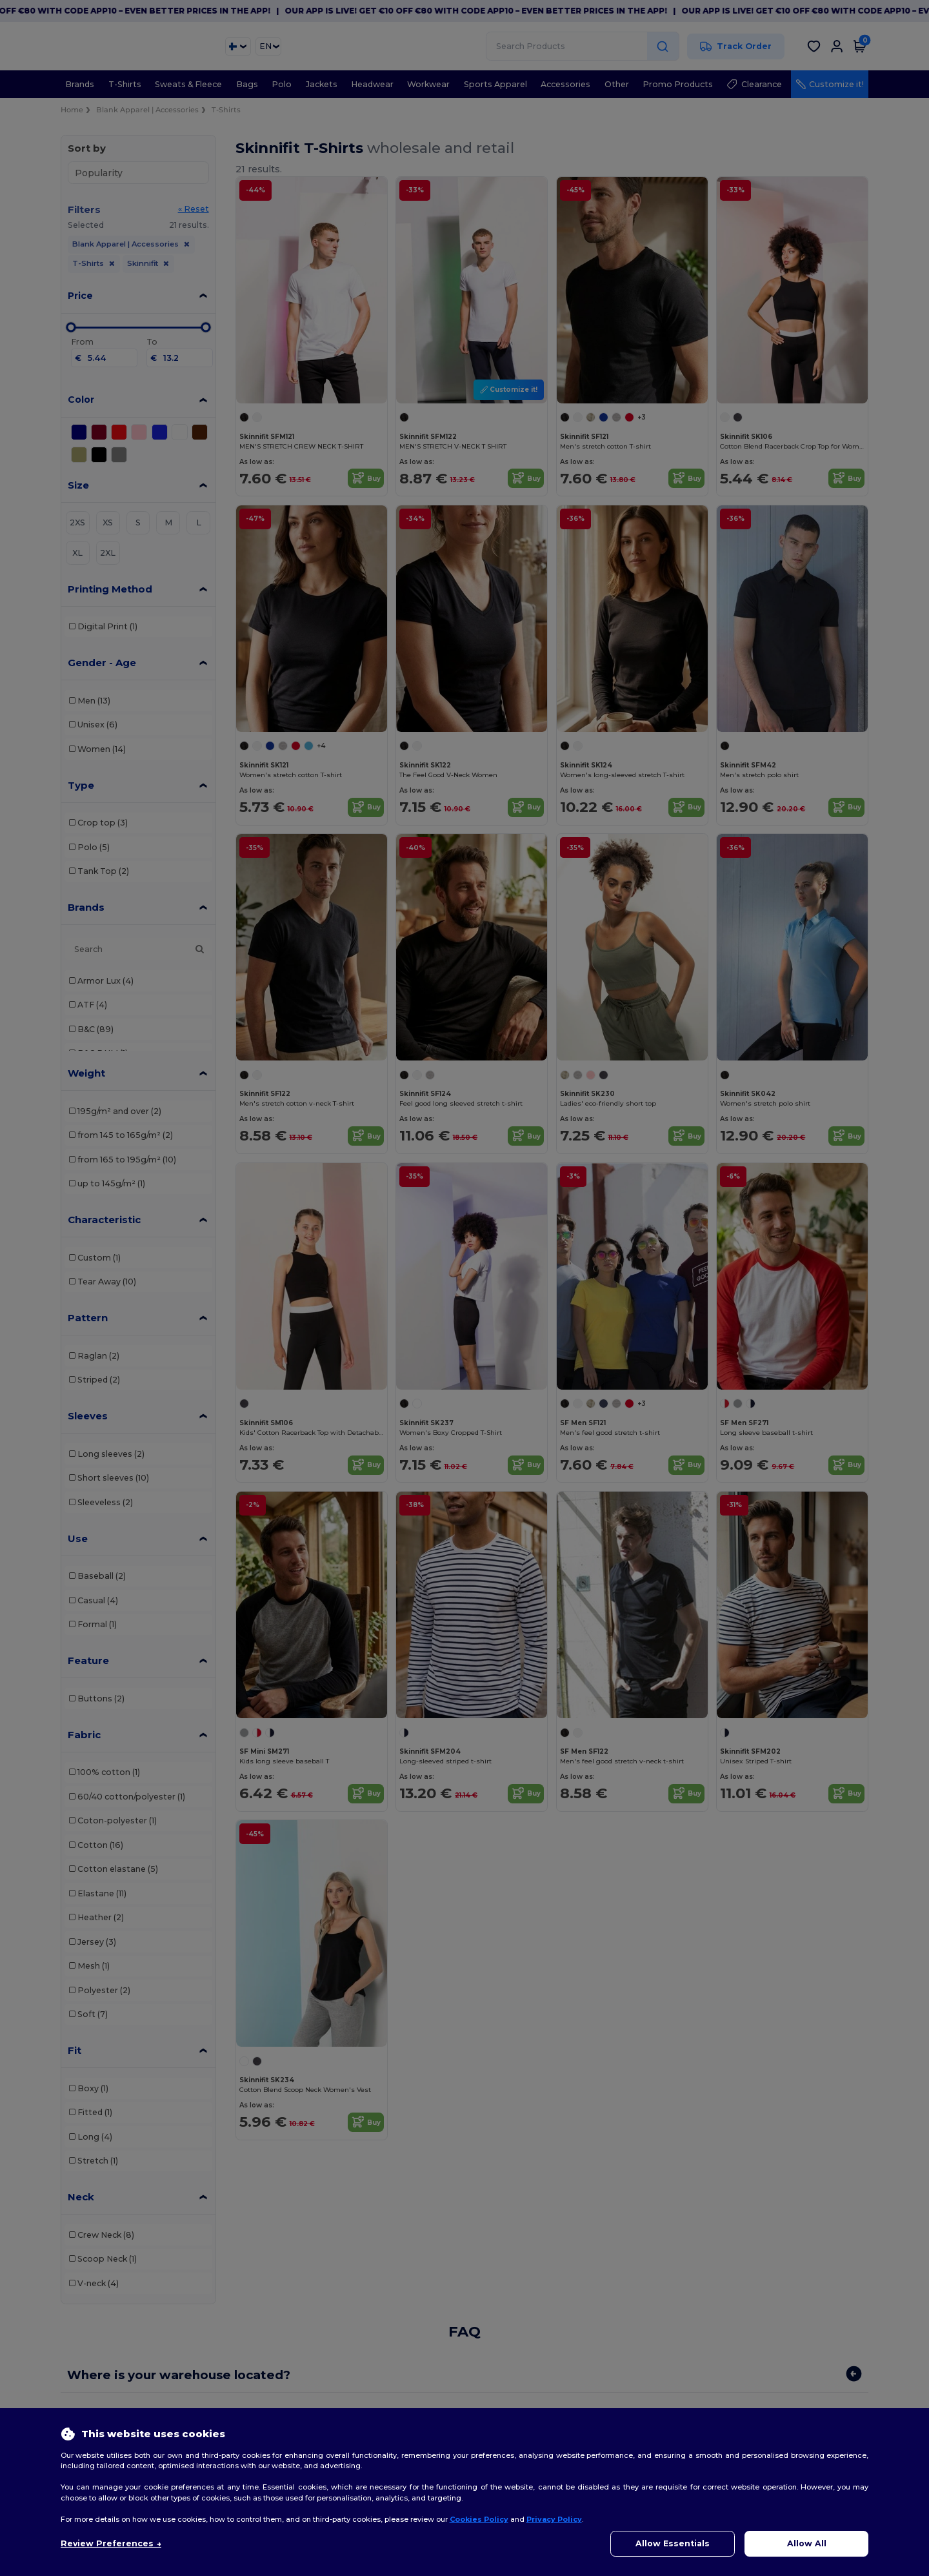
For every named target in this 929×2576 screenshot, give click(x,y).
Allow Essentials (672, 2543)
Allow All (806, 2543)
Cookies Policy (479, 2519)
